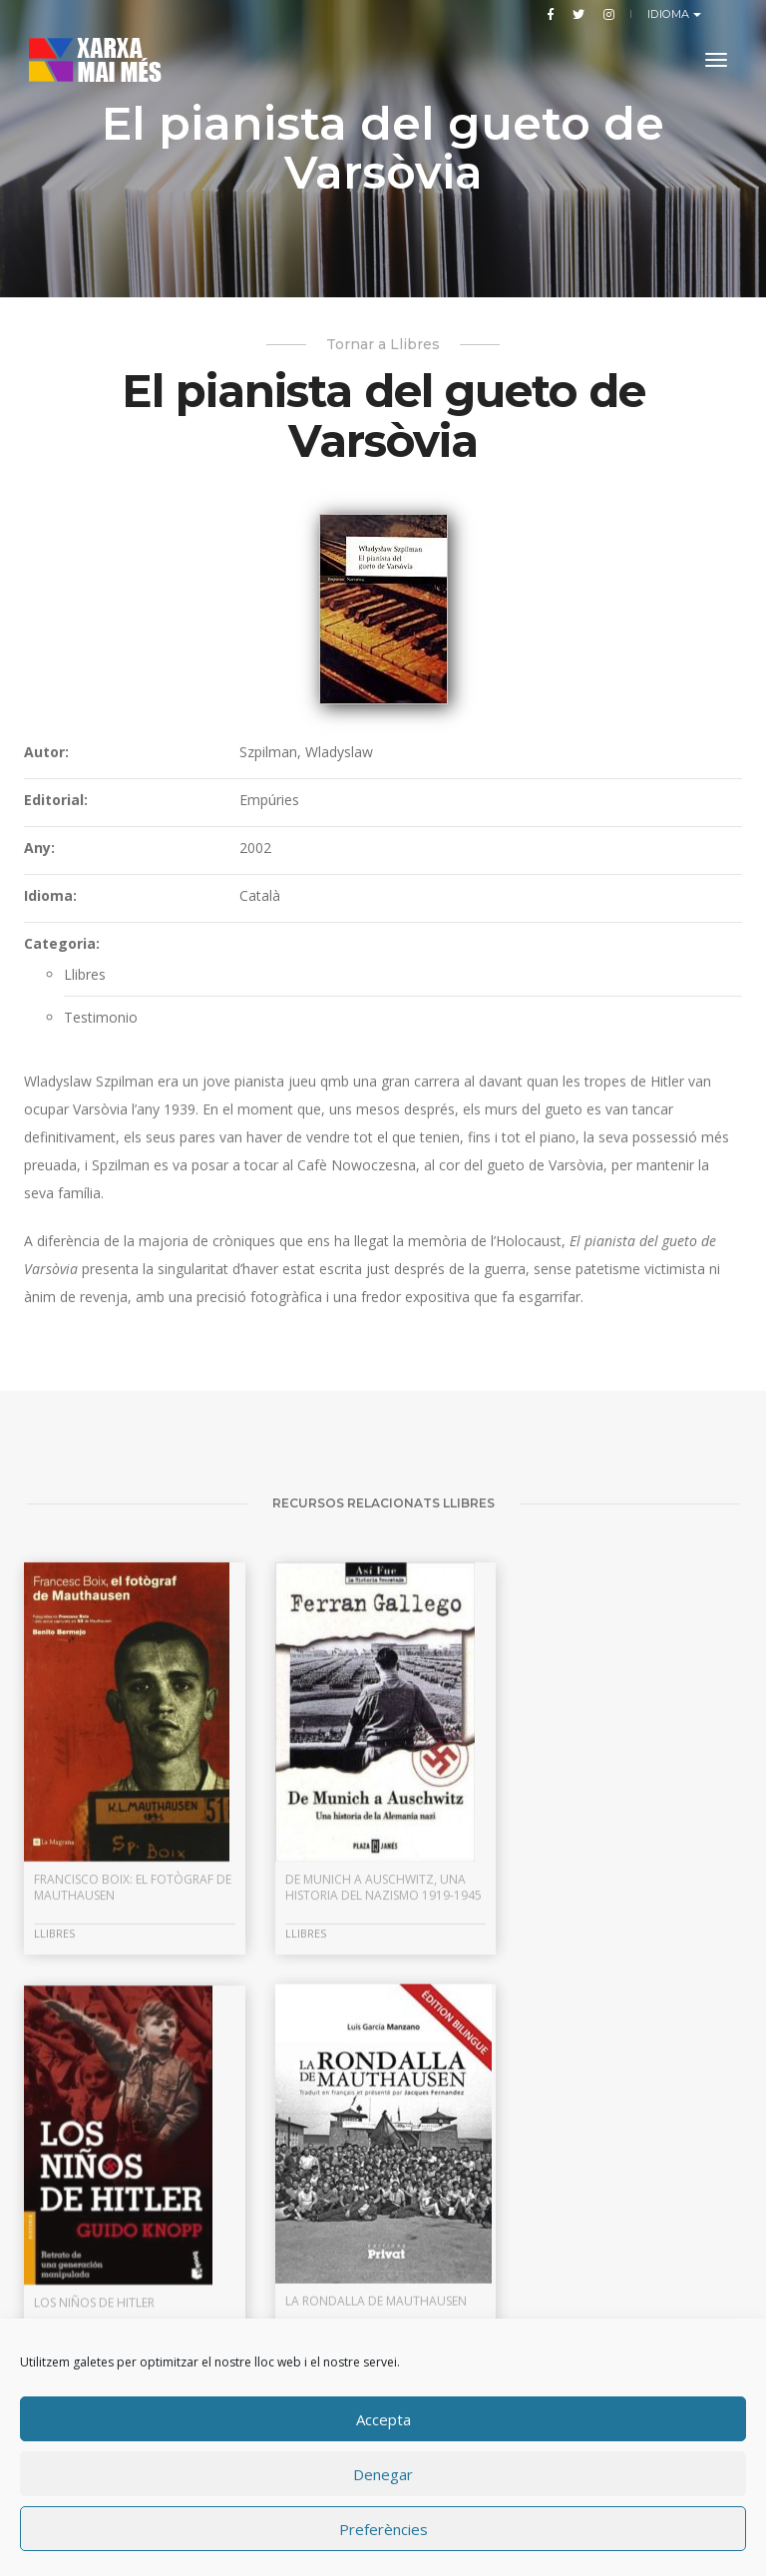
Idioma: (50, 895)
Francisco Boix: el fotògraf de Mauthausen (132, 2141)
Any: (39, 847)
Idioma (670, 14)
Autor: (46, 751)
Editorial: (56, 799)
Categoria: (62, 943)
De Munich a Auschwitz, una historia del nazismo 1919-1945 (381, 2141)
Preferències (383, 2529)
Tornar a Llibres (383, 344)
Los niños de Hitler (593, 2133)
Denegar (383, 2474)
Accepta (383, 2419)
